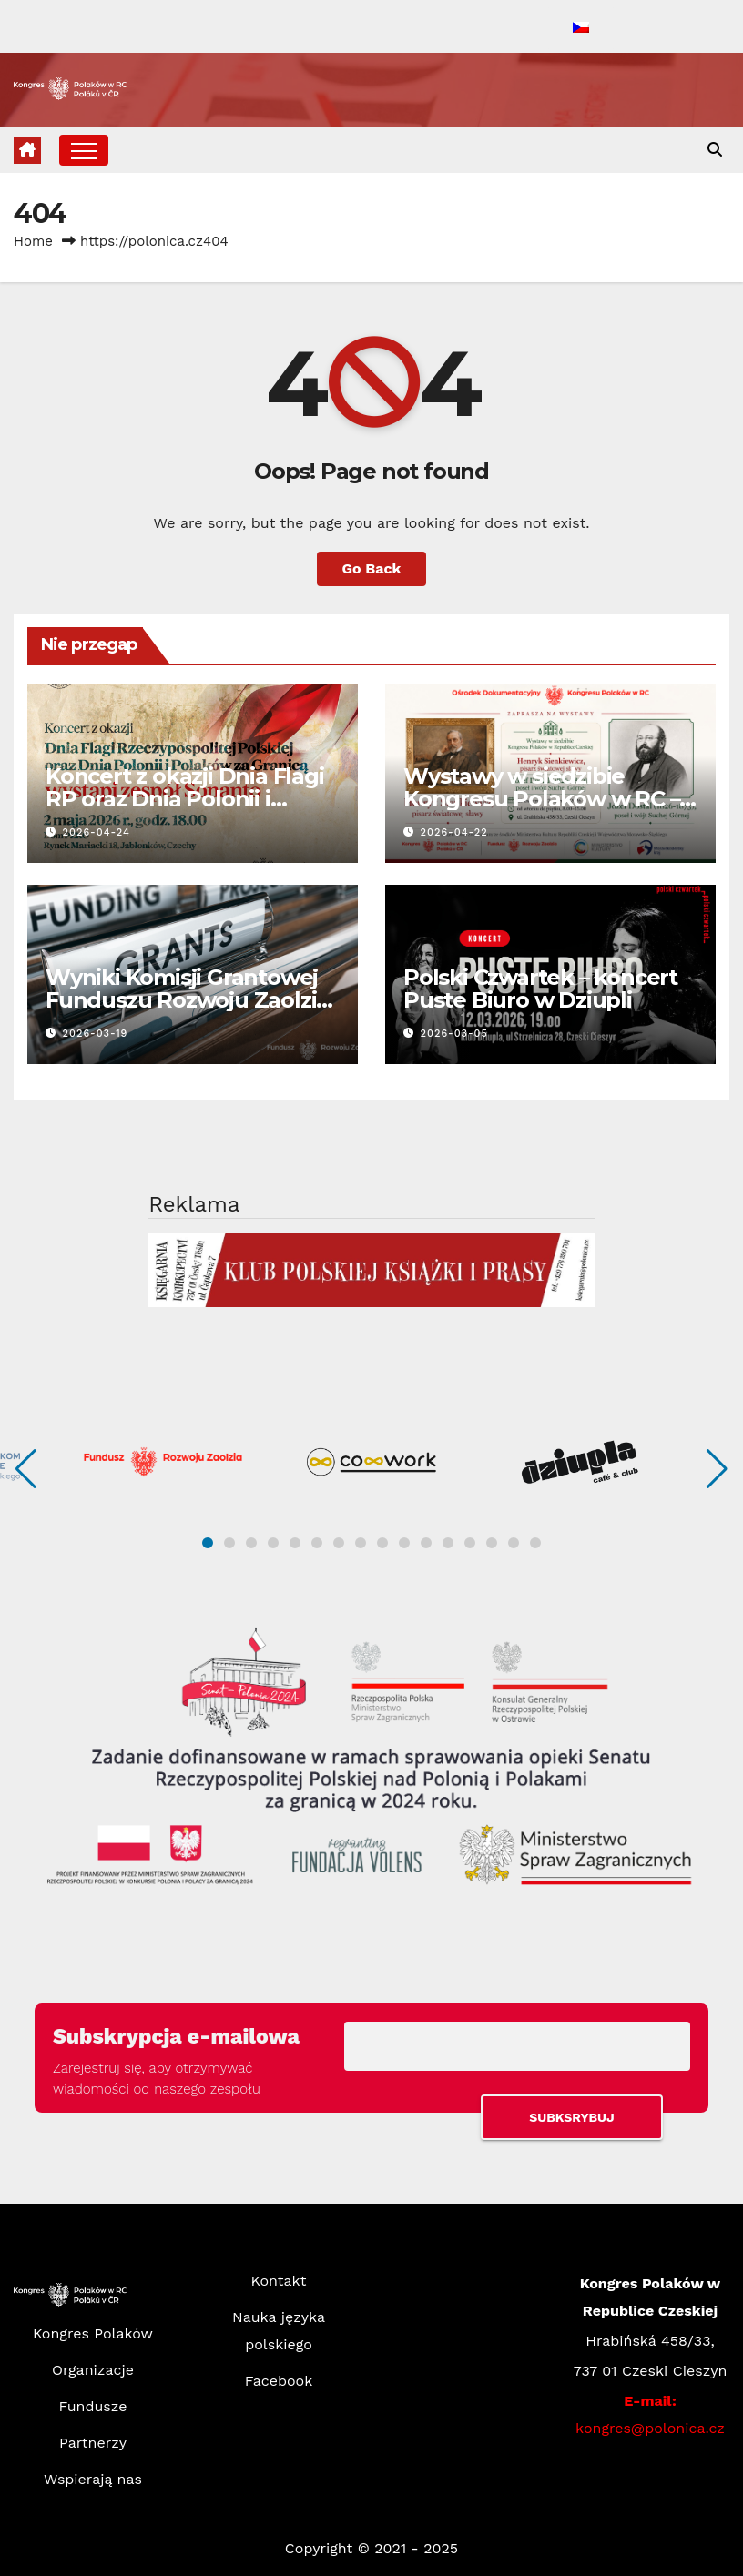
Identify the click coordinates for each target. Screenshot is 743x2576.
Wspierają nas (93, 2479)
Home (33, 241)
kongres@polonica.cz (650, 2428)
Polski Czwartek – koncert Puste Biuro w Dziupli (540, 988)
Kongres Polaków (93, 2333)
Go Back (372, 568)
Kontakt (279, 2280)
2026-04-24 (96, 832)
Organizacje (93, 2369)
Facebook (279, 2380)
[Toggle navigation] (83, 150)
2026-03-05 (454, 1034)
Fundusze (93, 2406)
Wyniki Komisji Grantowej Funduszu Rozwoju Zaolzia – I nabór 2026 (187, 1000)
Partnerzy (93, 2442)
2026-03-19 (95, 1034)
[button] (714, 149)
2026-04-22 (454, 832)
